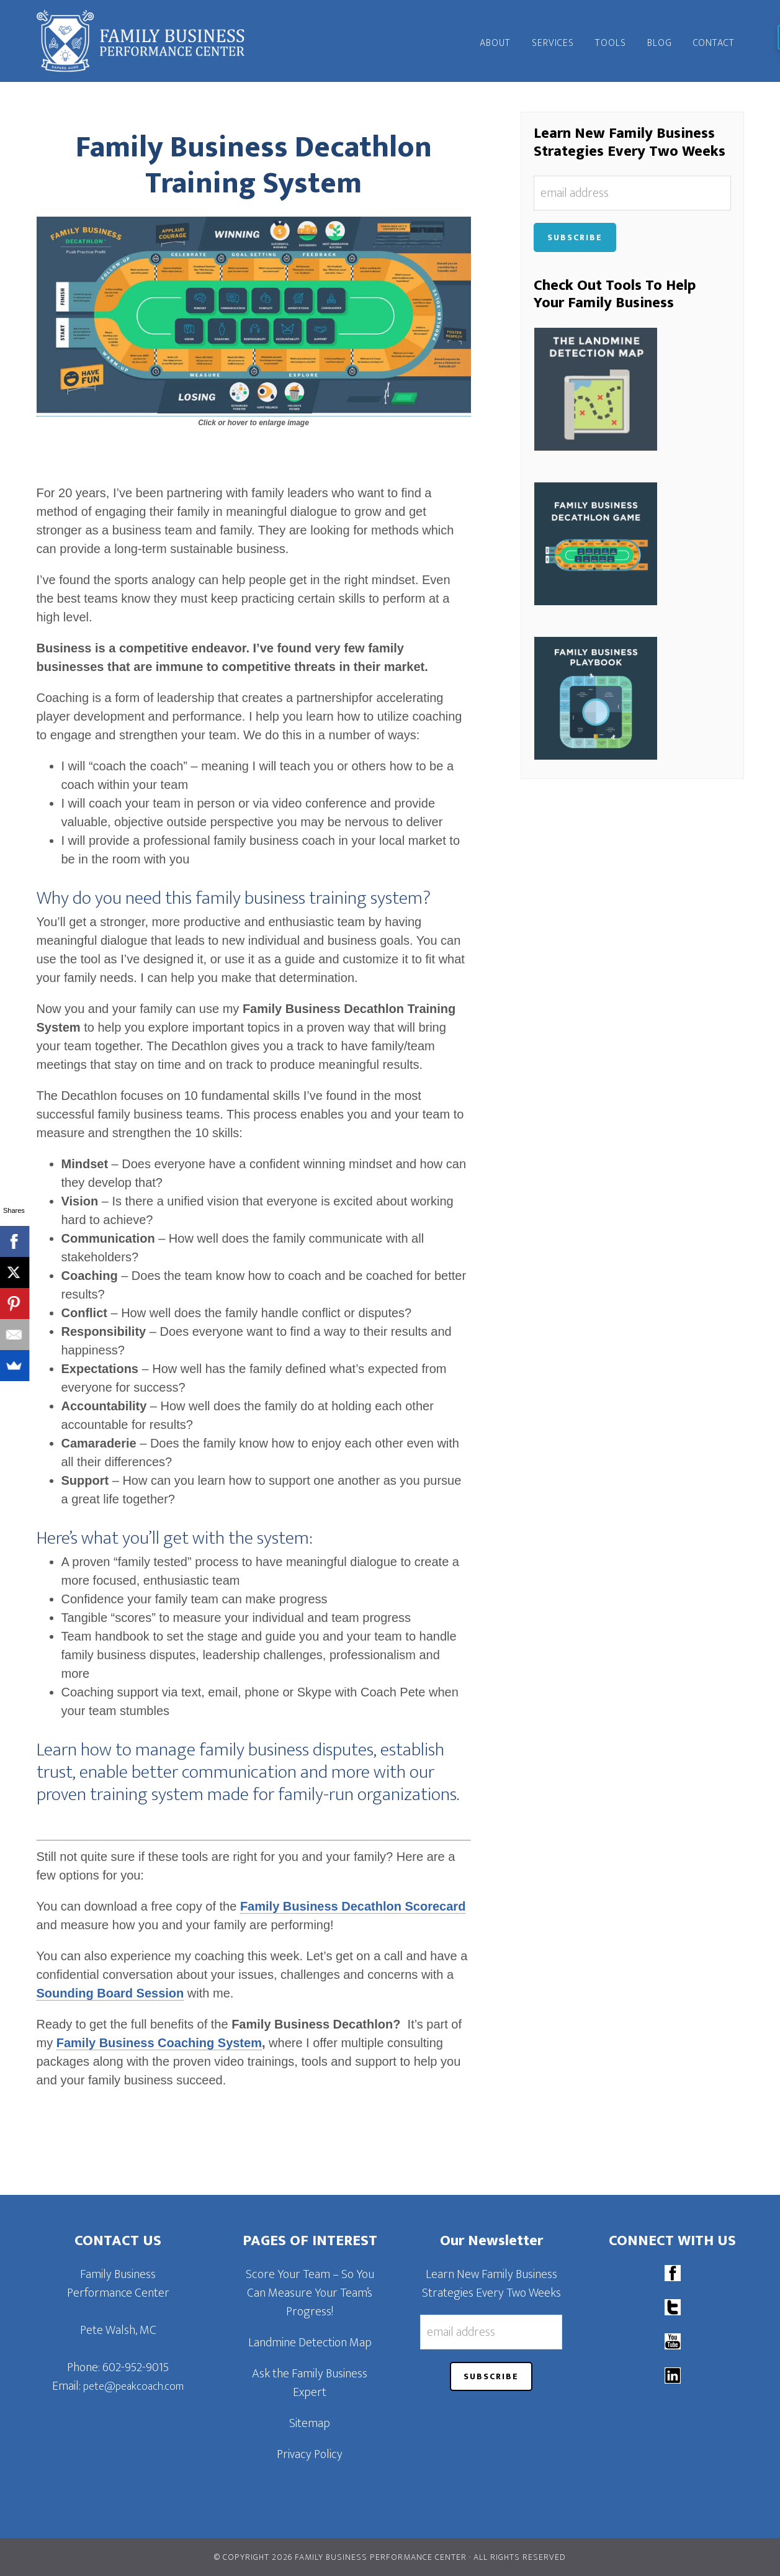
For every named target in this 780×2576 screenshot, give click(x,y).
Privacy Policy (310, 2454)
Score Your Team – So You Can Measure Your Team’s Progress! (310, 2293)
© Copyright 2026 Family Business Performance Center (340, 2557)
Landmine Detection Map (310, 2342)
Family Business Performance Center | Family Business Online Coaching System (148, 41)
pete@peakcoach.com (133, 2386)
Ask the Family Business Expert (309, 2383)
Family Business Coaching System (159, 2043)
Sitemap (309, 2423)
